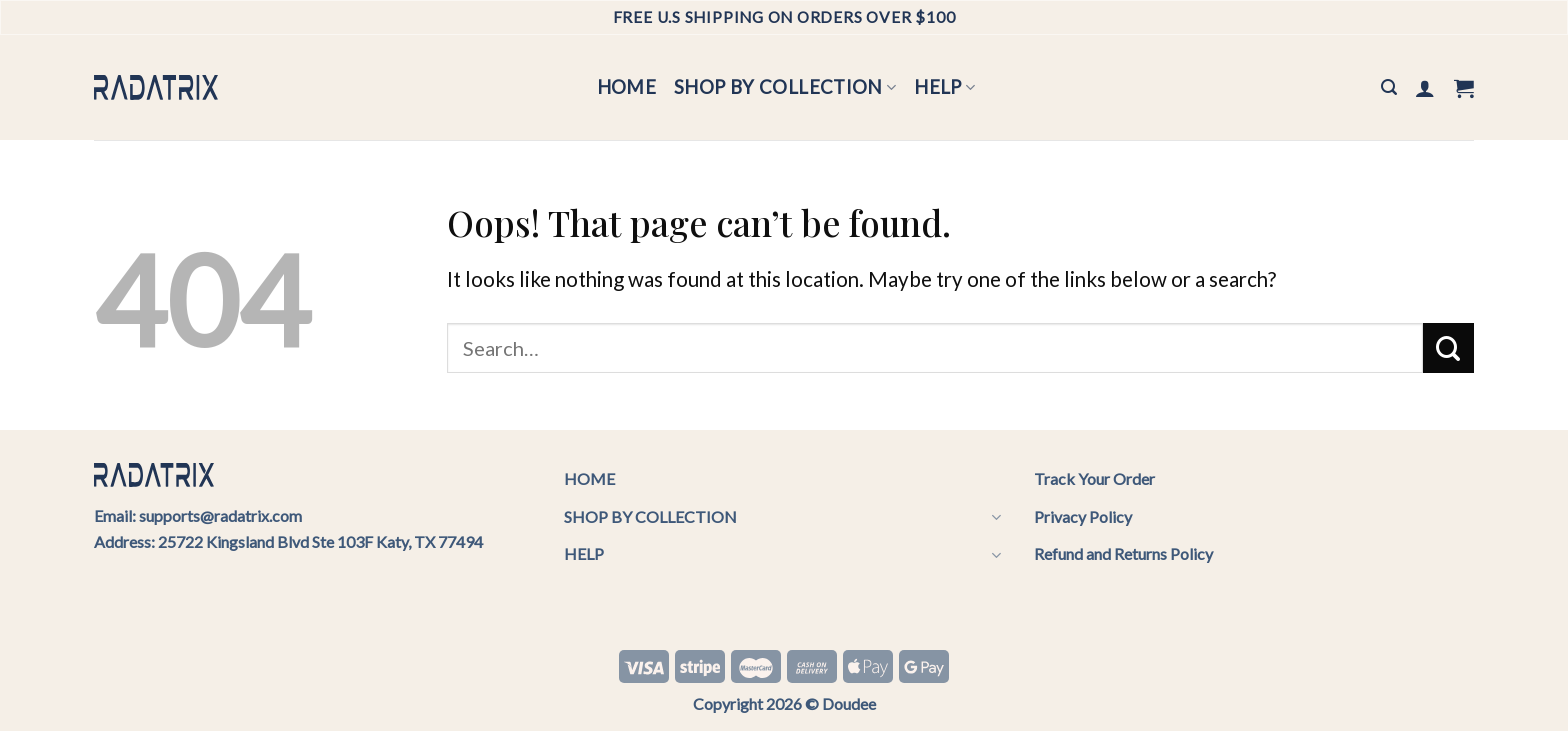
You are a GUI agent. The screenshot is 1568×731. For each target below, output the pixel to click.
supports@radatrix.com (220, 515)
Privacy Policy (1083, 516)
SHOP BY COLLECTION (785, 87)
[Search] (1389, 87)
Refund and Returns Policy (1123, 553)
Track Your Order (1094, 478)
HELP (944, 87)
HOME (627, 87)
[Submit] (1448, 348)
